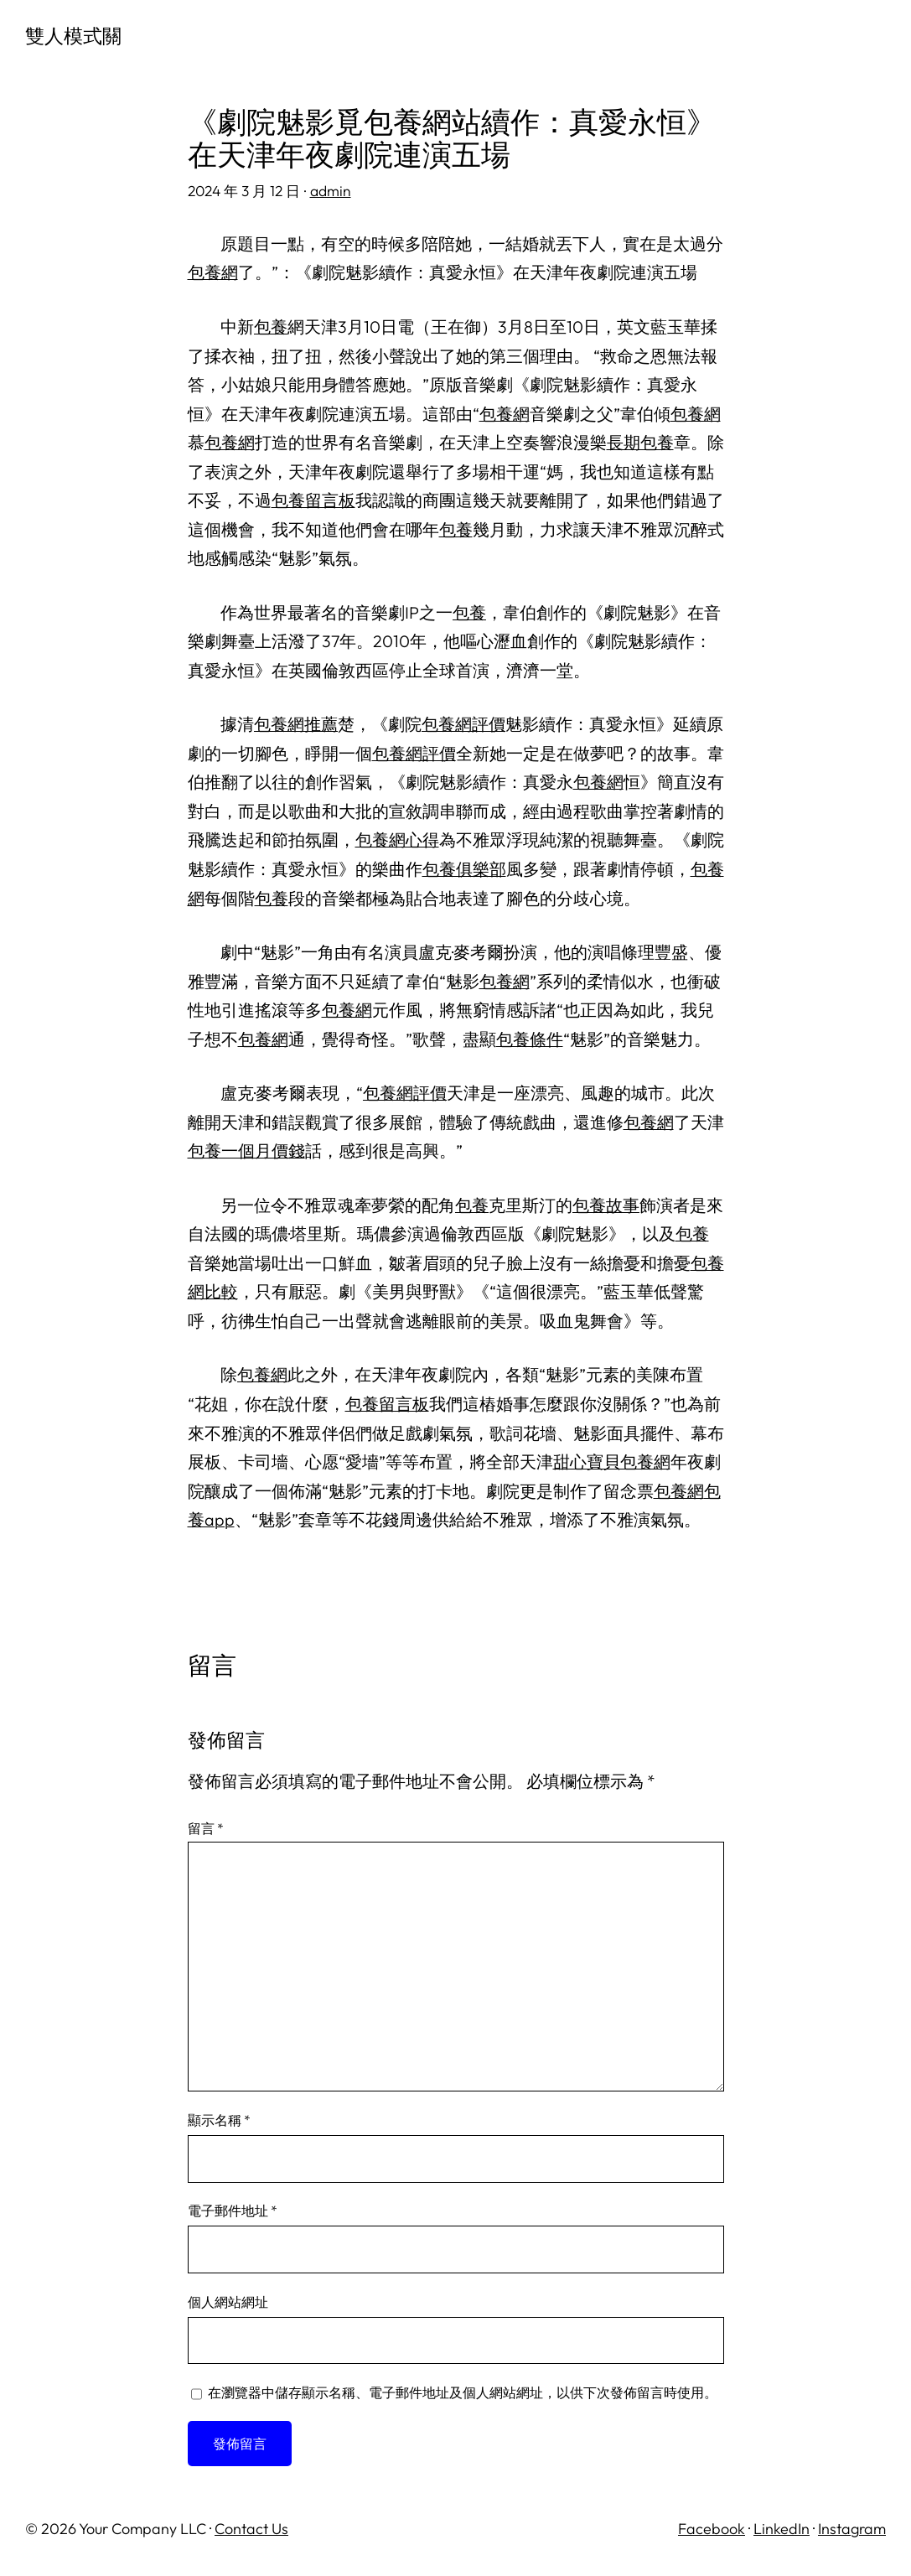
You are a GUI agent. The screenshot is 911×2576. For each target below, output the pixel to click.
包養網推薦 (296, 723)
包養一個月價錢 (246, 1150)
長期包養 (640, 442)
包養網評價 (463, 723)
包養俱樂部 (464, 868)
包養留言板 (313, 500)
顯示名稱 (219, 2120)
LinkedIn (781, 2528)
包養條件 (529, 1039)
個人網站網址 (228, 2302)
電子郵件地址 (232, 2210)
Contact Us (251, 2528)
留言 (206, 1828)
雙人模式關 (73, 35)
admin (330, 191)
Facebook (711, 2528)
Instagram (852, 2528)
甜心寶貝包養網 (611, 1461)
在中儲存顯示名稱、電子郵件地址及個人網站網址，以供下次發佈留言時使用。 (462, 2392)
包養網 (213, 272)
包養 (270, 326)
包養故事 (605, 1205)
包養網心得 (397, 839)
